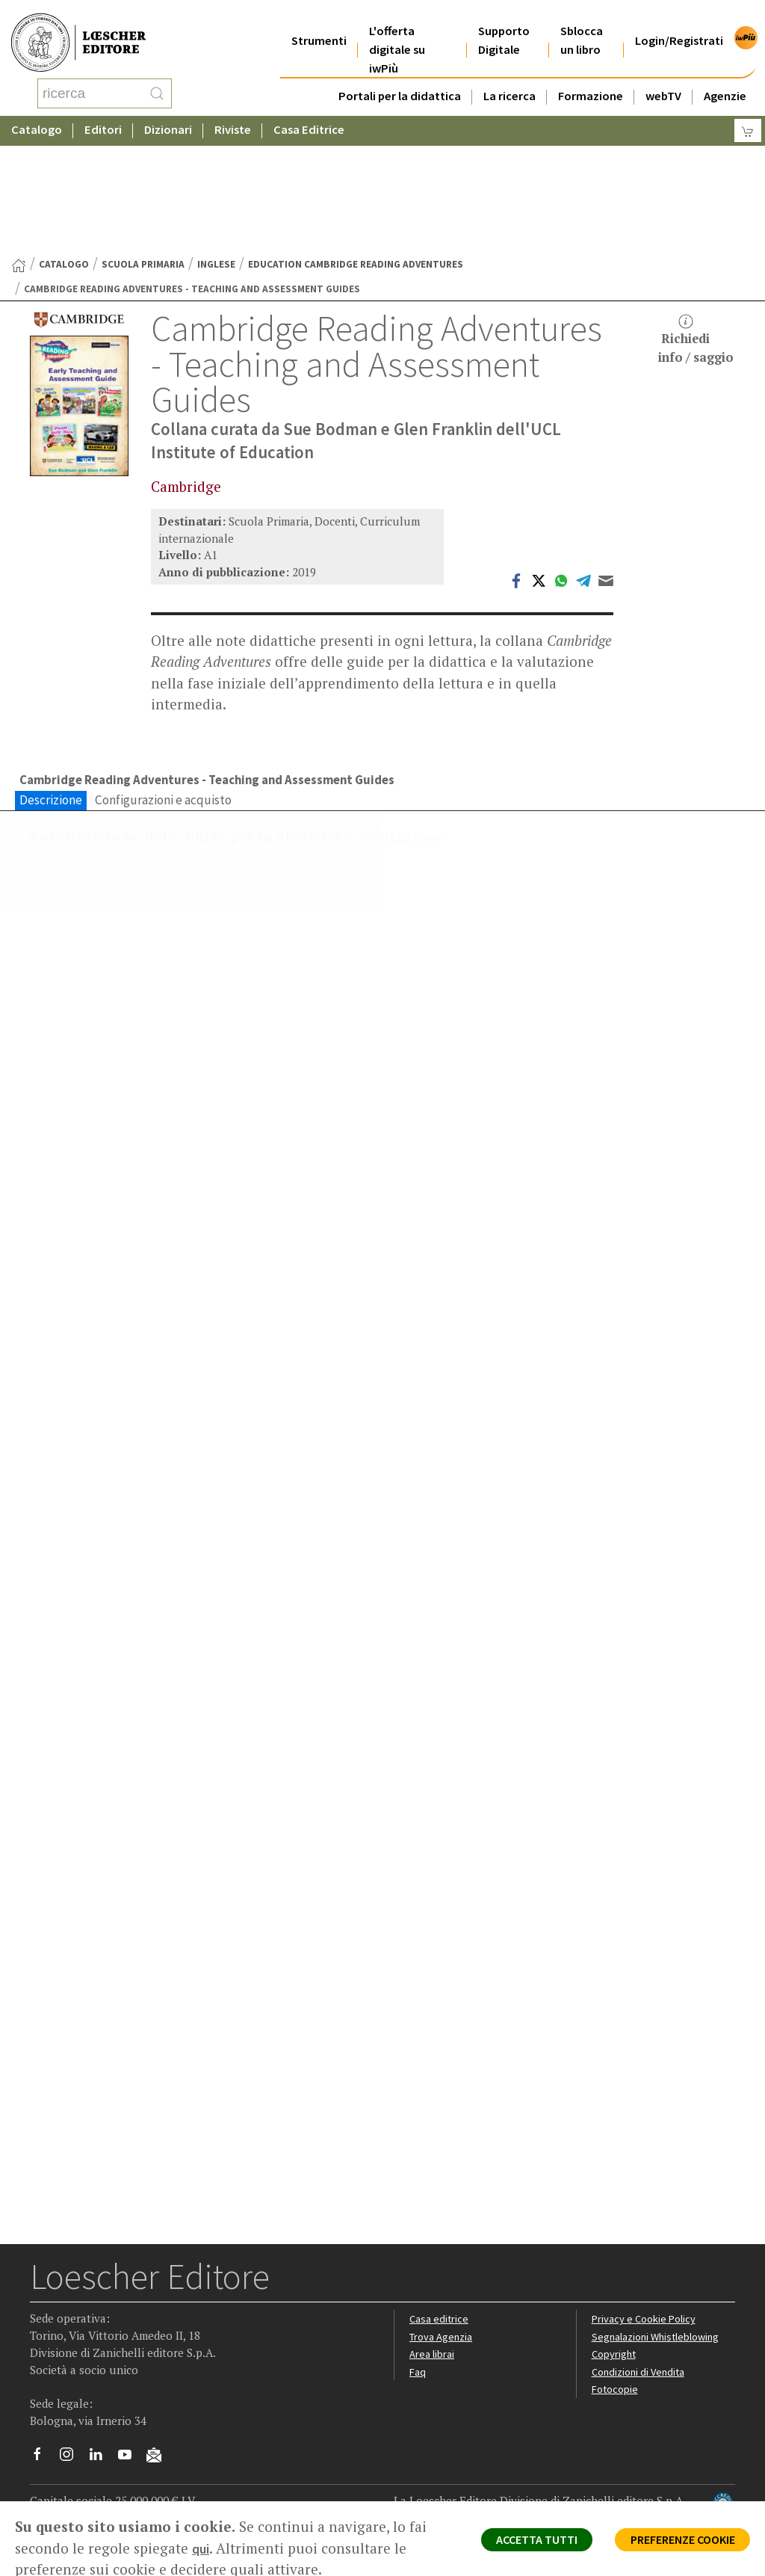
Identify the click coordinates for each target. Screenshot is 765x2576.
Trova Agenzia (443, 2285)
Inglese (216, 144)
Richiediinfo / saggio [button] (696, 220)
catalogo (64, 144)
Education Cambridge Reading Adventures (355, 144)
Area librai (432, 2303)
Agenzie (725, 77)
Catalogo (36, 115)
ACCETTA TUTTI (511, 2543)
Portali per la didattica (399, 77)
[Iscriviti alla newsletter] (159, 2406)
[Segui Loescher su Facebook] (43, 2407)
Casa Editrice (308, 115)
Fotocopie (617, 2339)
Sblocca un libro (581, 21)
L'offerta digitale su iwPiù (397, 31)
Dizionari (168, 115)
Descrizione (50, 682)
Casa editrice (440, 2268)
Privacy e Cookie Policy (646, 2268)
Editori (103, 115)
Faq (418, 2321)
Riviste (232, 115)
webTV (663, 77)
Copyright (615, 2303)
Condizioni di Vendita (641, 2321)
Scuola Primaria (143, 144)
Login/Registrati (679, 22)
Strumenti (319, 22)
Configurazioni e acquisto (163, 682)
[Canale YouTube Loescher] (130, 2407)
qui (222, 2548)
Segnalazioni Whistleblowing (659, 2285)
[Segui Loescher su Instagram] (72, 2407)
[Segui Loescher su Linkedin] (101, 2407)
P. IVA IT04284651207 (81, 2467)
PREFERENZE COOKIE (673, 2543)
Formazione (590, 77)
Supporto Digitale (504, 21)
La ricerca (509, 77)
